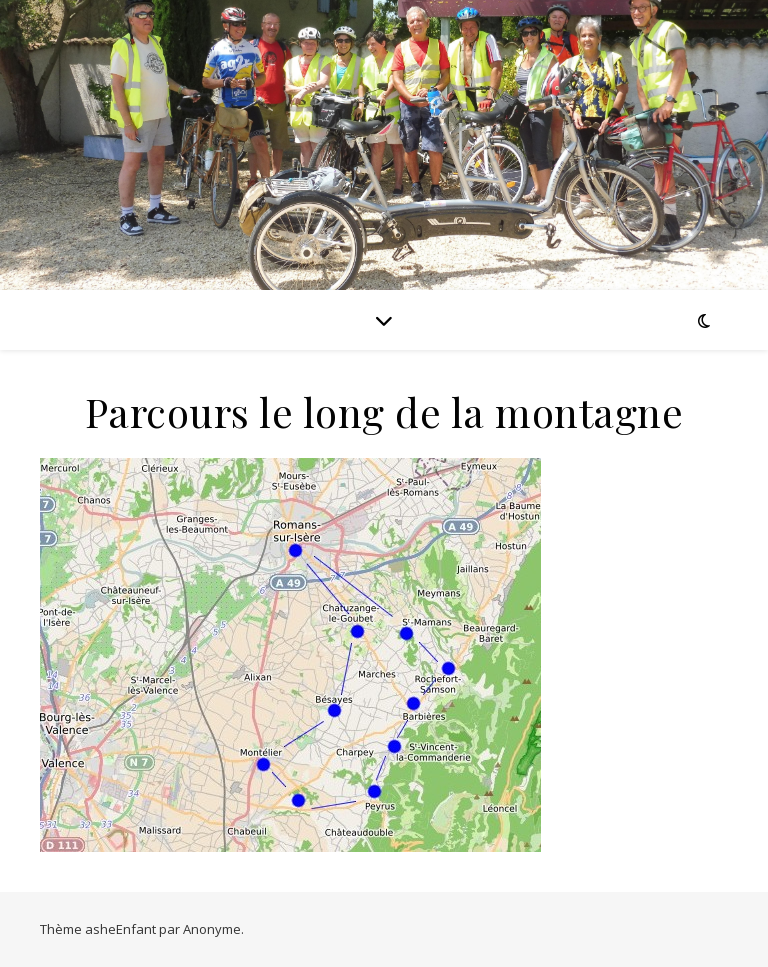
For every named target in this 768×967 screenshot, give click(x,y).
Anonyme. (213, 929)
